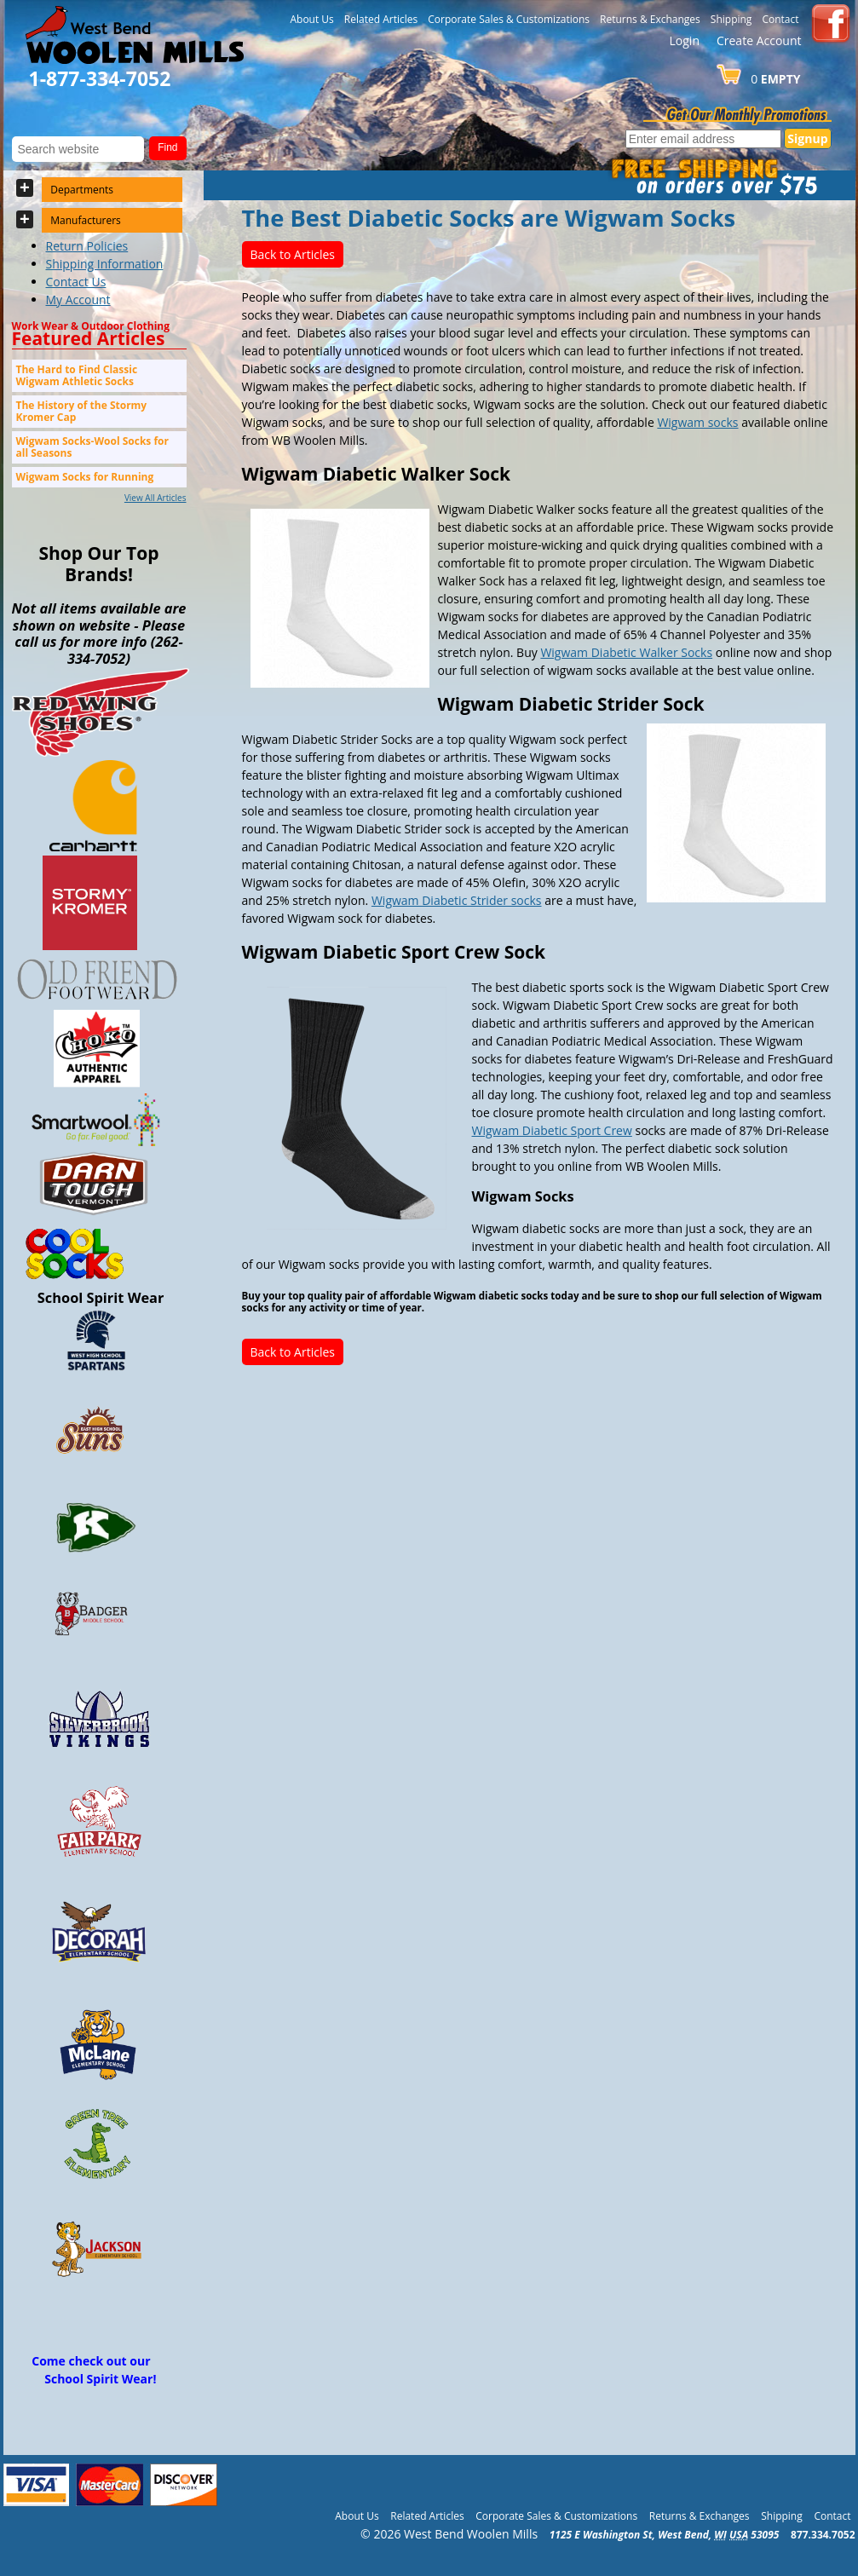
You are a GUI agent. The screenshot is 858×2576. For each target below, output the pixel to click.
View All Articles (155, 498)
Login (685, 40)
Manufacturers (85, 220)
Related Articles (380, 19)
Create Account (759, 40)
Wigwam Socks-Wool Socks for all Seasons (92, 447)
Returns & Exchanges (650, 19)
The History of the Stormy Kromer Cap (81, 411)
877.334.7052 (823, 2534)
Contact (780, 19)
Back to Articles (292, 254)
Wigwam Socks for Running (85, 477)
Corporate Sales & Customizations (509, 19)
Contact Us (76, 282)
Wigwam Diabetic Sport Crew (552, 1130)
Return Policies (87, 246)
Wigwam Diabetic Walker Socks (626, 652)
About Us (311, 19)
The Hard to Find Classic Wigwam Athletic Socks (77, 375)
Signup (807, 138)
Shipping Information (105, 264)
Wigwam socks (697, 422)
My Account (78, 299)
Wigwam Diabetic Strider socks (456, 900)
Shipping (731, 19)
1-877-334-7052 (100, 78)
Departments (81, 189)
